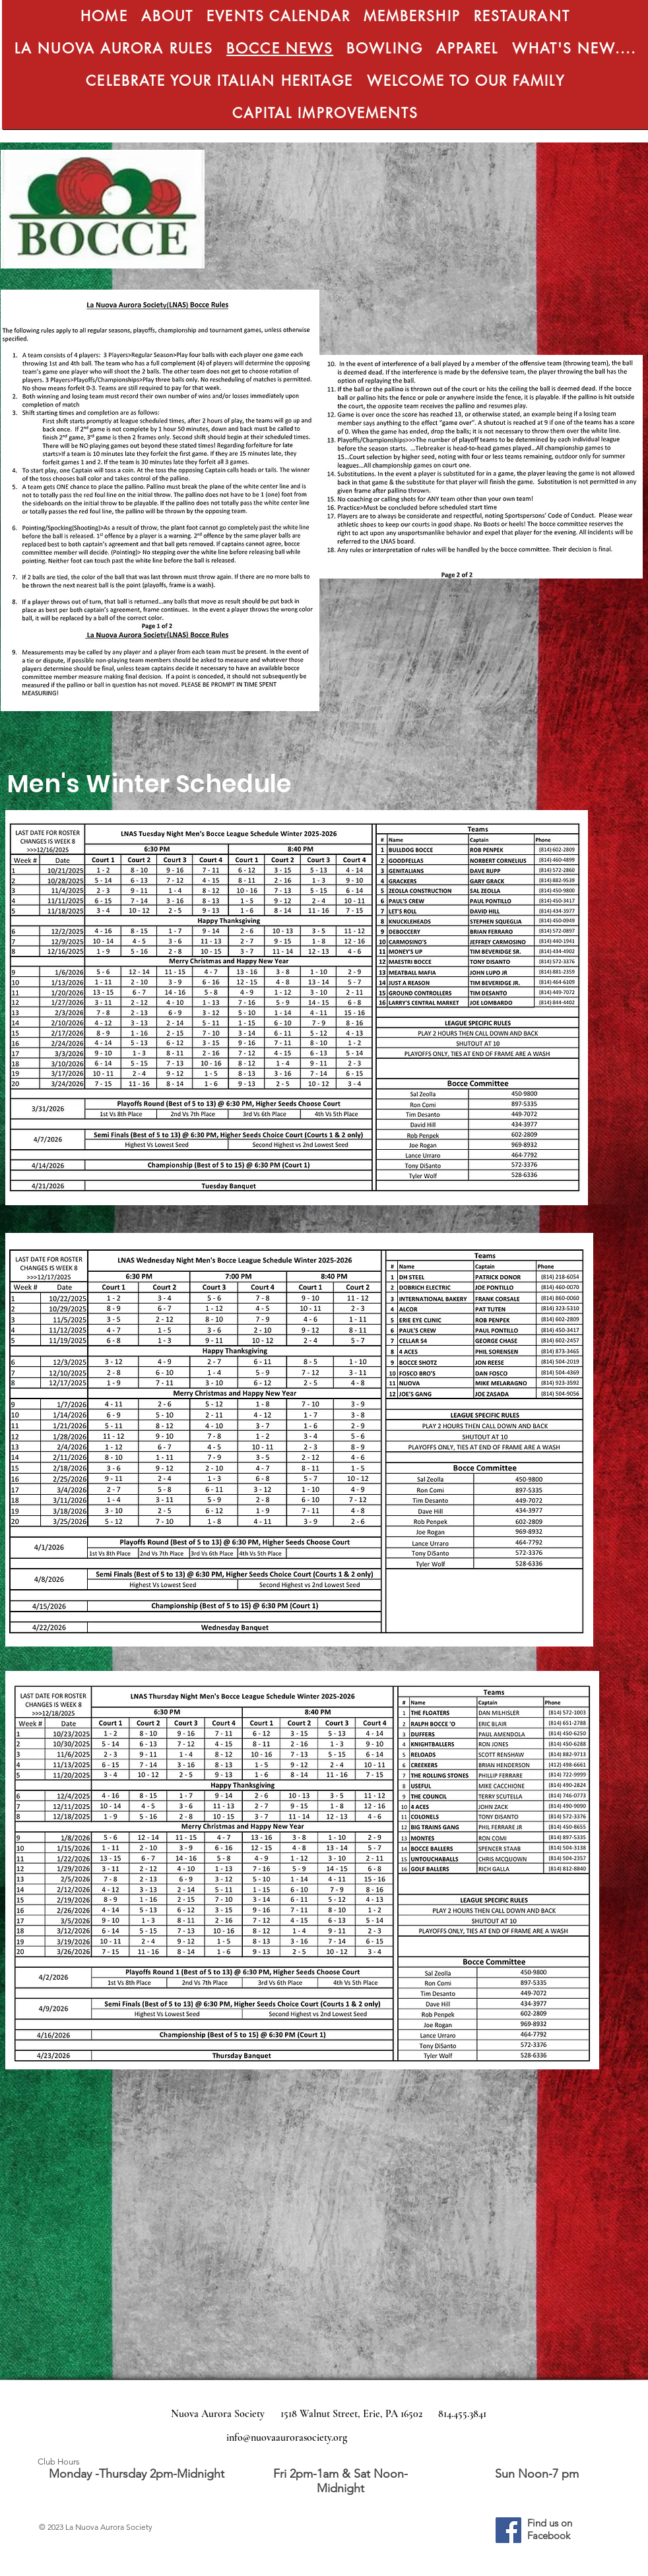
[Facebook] (508, 2530)
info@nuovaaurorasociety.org (286, 2437)
